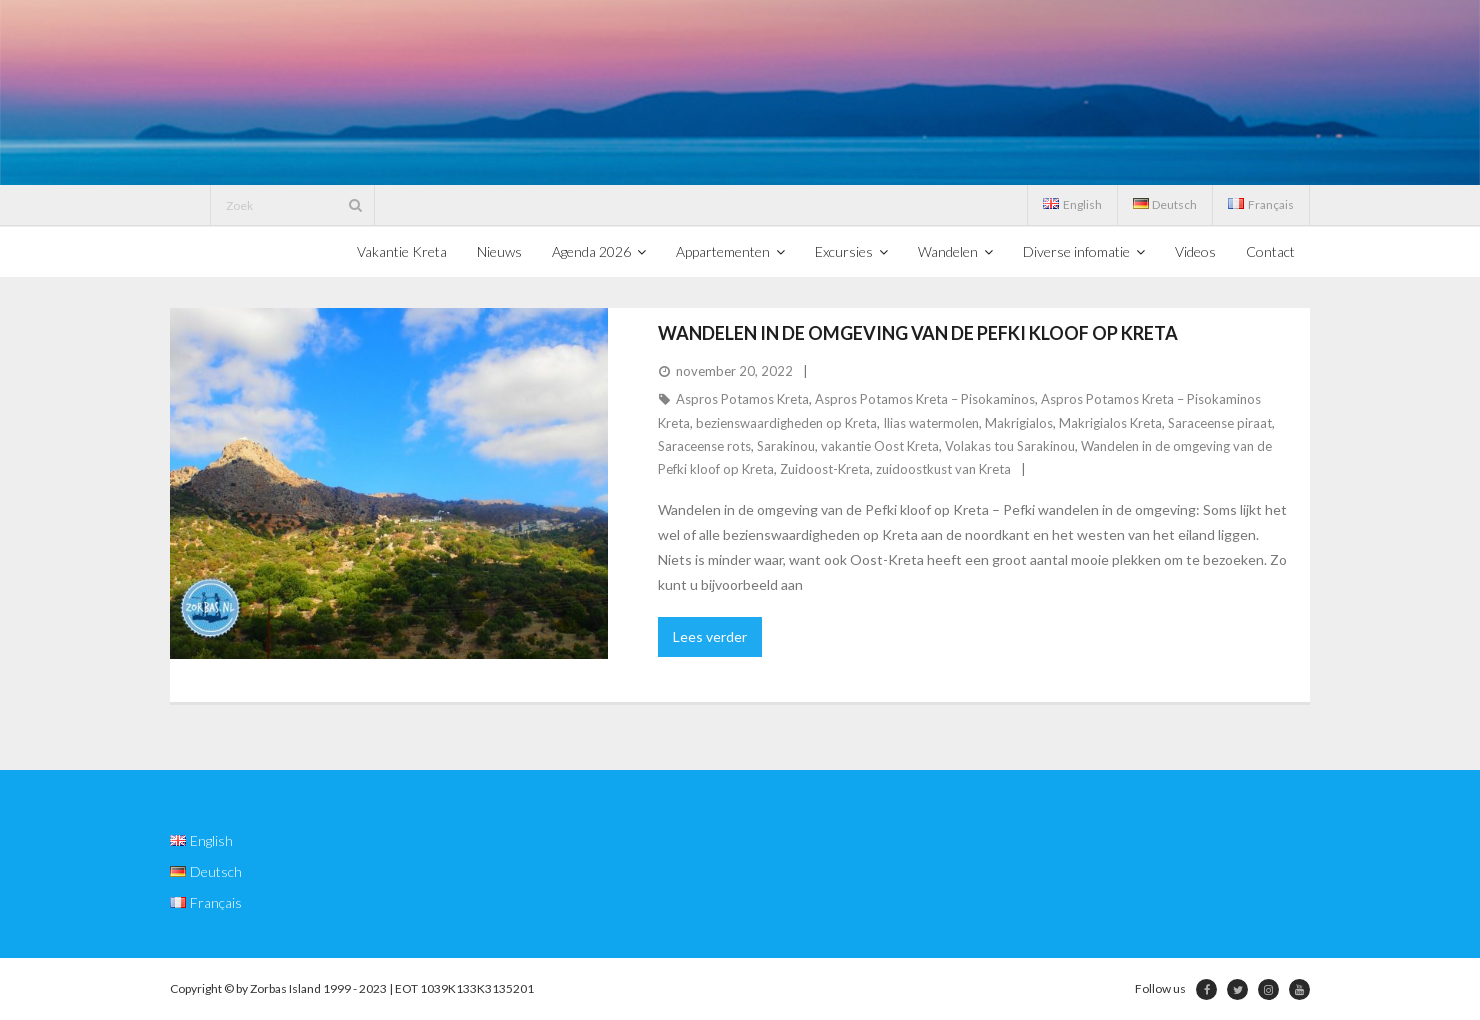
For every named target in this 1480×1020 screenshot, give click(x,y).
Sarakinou (786, 446)
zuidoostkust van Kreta (943, 469)
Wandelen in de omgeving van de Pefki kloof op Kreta (918, 333)
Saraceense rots (704, 446)
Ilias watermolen (931, 423)
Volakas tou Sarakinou (1010, 446)
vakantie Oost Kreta (880, 446)
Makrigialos (1019, 423)
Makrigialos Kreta (1110, 423)
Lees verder (710, 636)
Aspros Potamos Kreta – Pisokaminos (925, 399)
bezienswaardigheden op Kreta (786, 423)
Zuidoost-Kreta (825, 469)
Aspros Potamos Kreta (742, 399)
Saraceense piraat (1220, 423)
